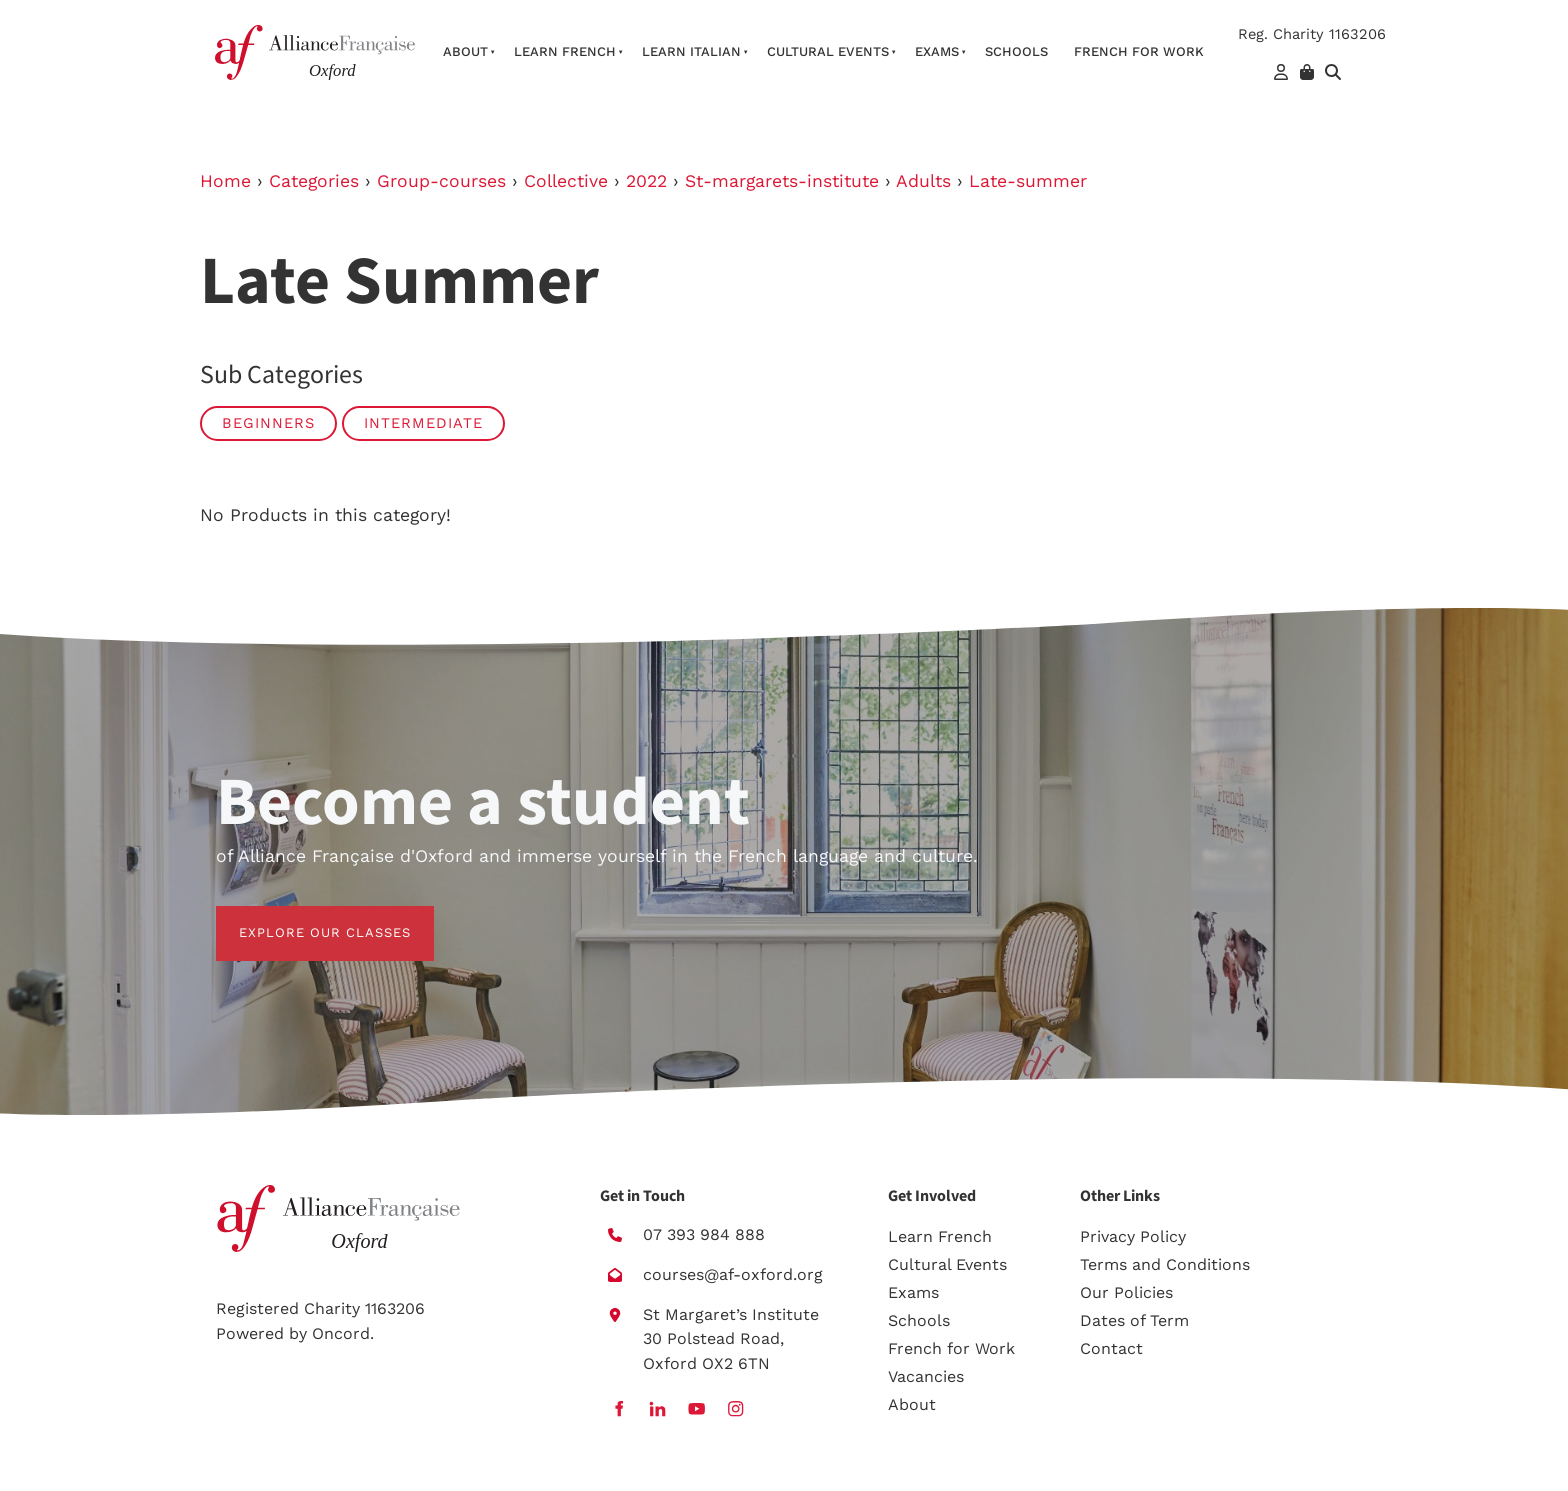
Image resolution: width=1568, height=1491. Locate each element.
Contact (1111, 1348)
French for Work (951, 1348)
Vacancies (926, 1376)
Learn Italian (691, 51)
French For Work (1139, 51)
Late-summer (1028, 181)
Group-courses (441, 181)
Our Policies (1126, 1292)
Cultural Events (828, 51)
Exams (937, 51)
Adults (923, 181)
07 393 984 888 (704, 1234)
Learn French (565, 51)
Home (225, 181)
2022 (646, 181)
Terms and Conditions (1165, 1264)
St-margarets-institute (782, 181)
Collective (566, 181)
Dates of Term (1134, 1320)
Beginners (268, 423)
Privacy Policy (1133, 1236)
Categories (314, 181)
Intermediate (423, 423)
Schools (1016, 51)
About (465, 51)
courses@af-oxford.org (733, 1274)
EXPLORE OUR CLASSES (302, 917)
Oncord (341, 1333)
